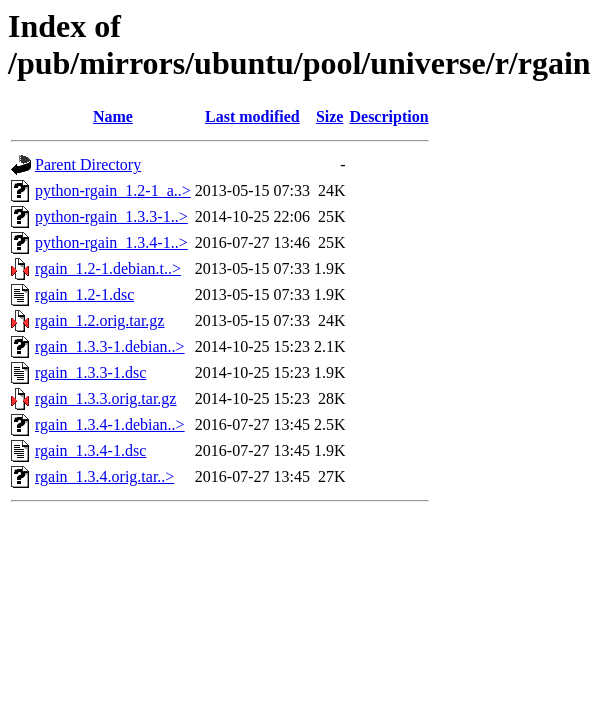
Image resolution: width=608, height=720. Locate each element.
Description (388, 116)
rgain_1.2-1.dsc (84, 294)
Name (113, 116)
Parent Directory (88, 164)
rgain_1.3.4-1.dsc (90, 450)
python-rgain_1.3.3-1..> (111, 216)
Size (330, 116)
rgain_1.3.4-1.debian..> (110, 424)
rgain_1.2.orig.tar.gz (99, 320)
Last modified (252, 116)
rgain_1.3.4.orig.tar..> (104, 476)
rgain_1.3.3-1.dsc (90, 372)
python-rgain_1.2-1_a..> (113, 190)
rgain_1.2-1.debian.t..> (108, 268)
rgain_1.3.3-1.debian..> (110, 346)
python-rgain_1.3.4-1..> (111, 242)
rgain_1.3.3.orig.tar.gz (105, 398)
